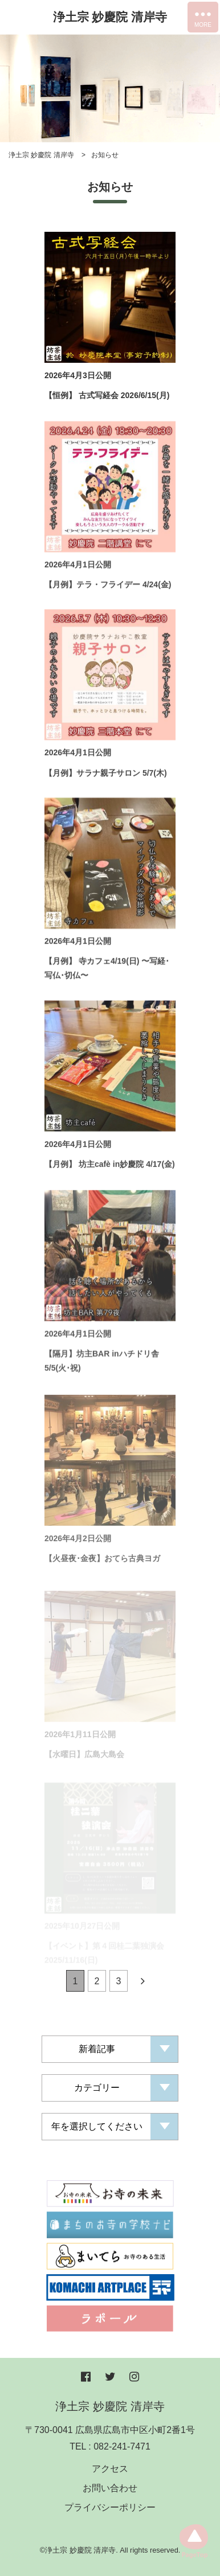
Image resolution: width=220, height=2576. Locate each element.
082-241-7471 (121, 2446)
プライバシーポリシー (110, 2507)
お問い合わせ (110, 2488)
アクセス (110, 2468)
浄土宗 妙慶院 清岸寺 (110, 16)
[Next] (142, 1983)
